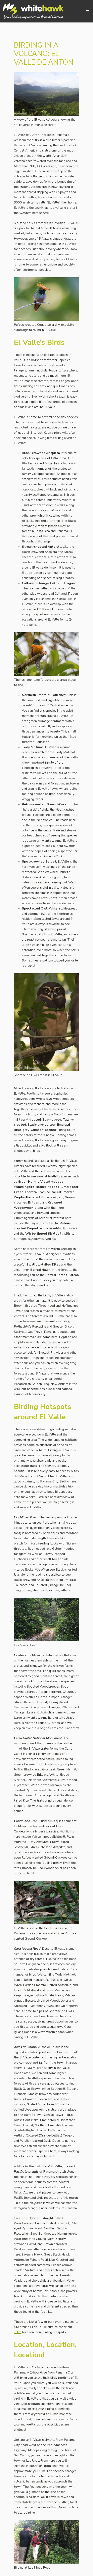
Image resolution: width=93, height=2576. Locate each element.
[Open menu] (87, 11)
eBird (17, 2332)
